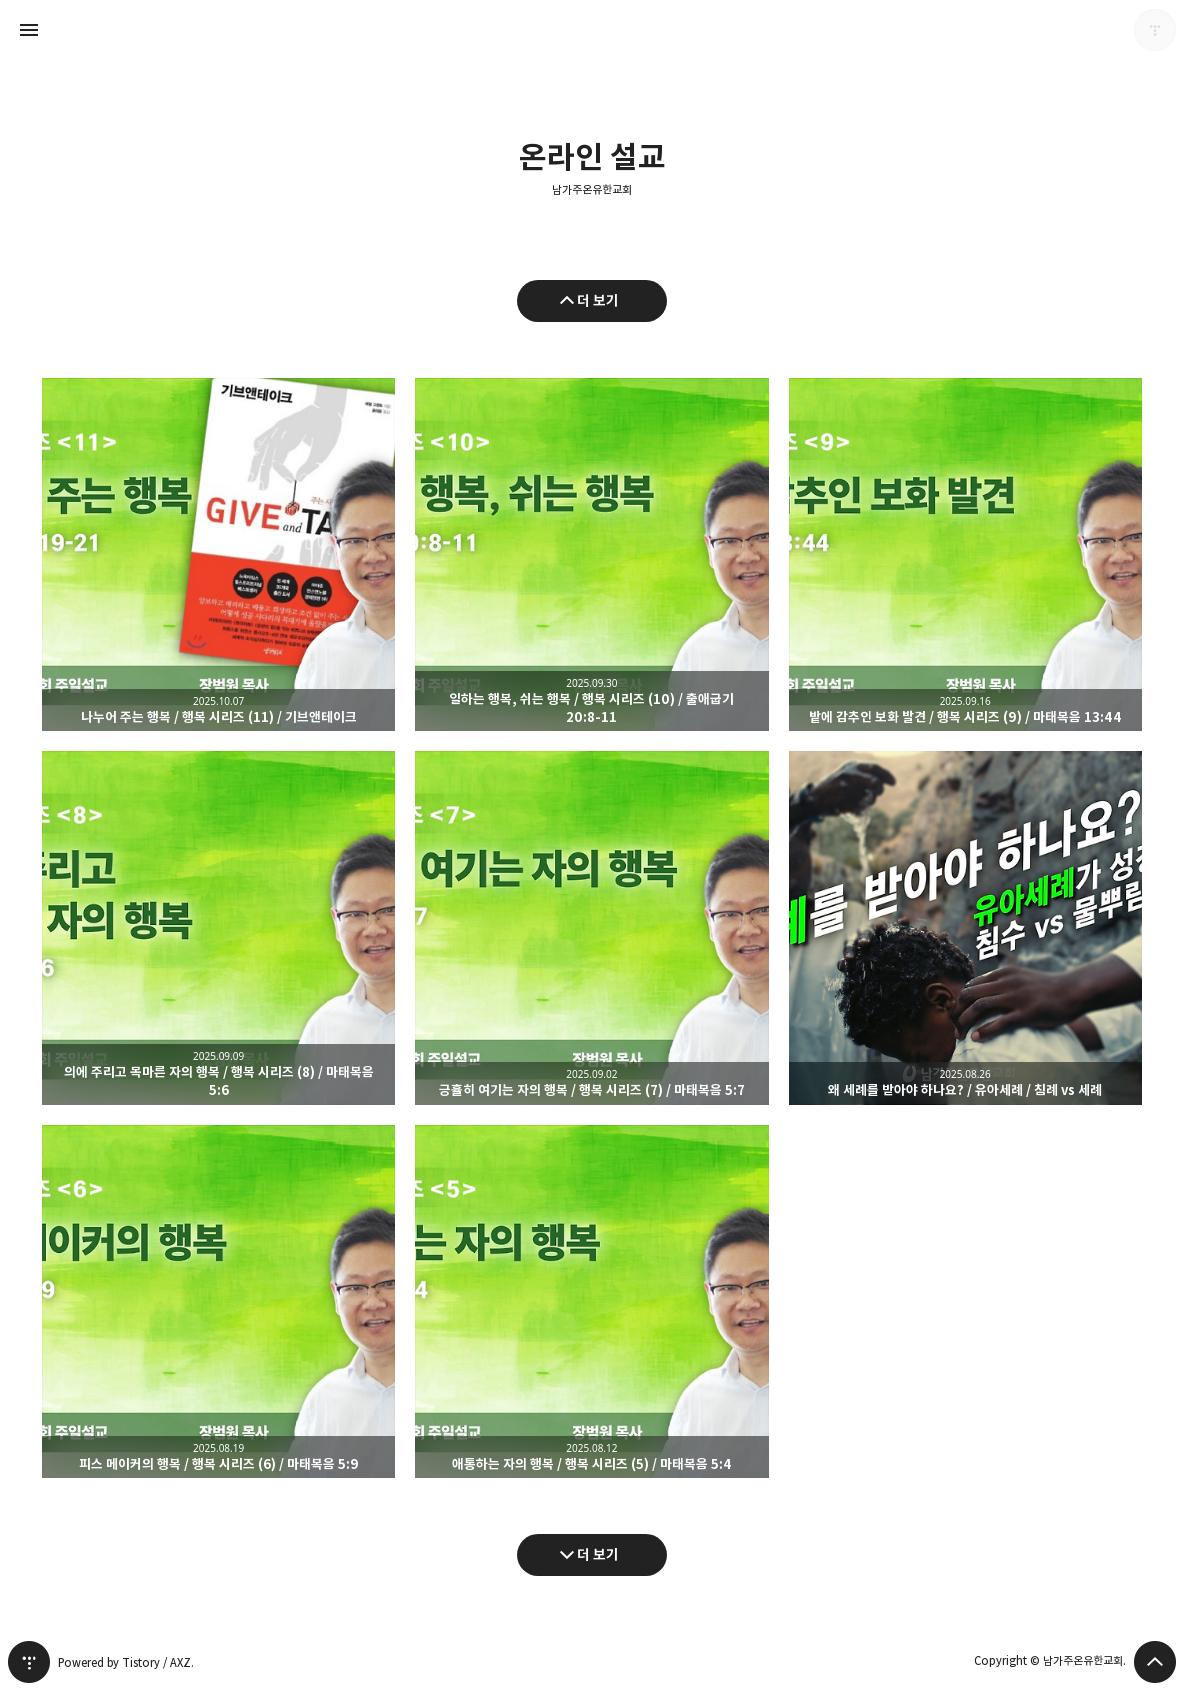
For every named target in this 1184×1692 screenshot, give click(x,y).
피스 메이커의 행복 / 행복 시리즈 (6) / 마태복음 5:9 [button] (218, 1301)
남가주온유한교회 (592, 190)
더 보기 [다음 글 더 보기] (598, 1554)
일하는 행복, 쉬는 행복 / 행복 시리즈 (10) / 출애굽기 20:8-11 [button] (591, 554)
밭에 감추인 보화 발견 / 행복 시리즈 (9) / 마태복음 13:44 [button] (965, 554)
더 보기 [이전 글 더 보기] (598, 300)
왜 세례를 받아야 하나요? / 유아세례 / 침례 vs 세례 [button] (965, 927)
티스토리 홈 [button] (29, 1662)
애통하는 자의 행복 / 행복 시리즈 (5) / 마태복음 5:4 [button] (591, 1301)
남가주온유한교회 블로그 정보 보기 (1155, 30)
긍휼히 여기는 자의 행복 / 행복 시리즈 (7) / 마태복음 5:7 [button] (591, 927)
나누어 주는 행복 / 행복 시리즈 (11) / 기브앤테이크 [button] (218, 554)
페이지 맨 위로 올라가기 (1155, 1662)
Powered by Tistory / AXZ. (126, 1662)
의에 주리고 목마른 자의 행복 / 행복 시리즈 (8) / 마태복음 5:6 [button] (218, 927)
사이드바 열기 (29, 30)
